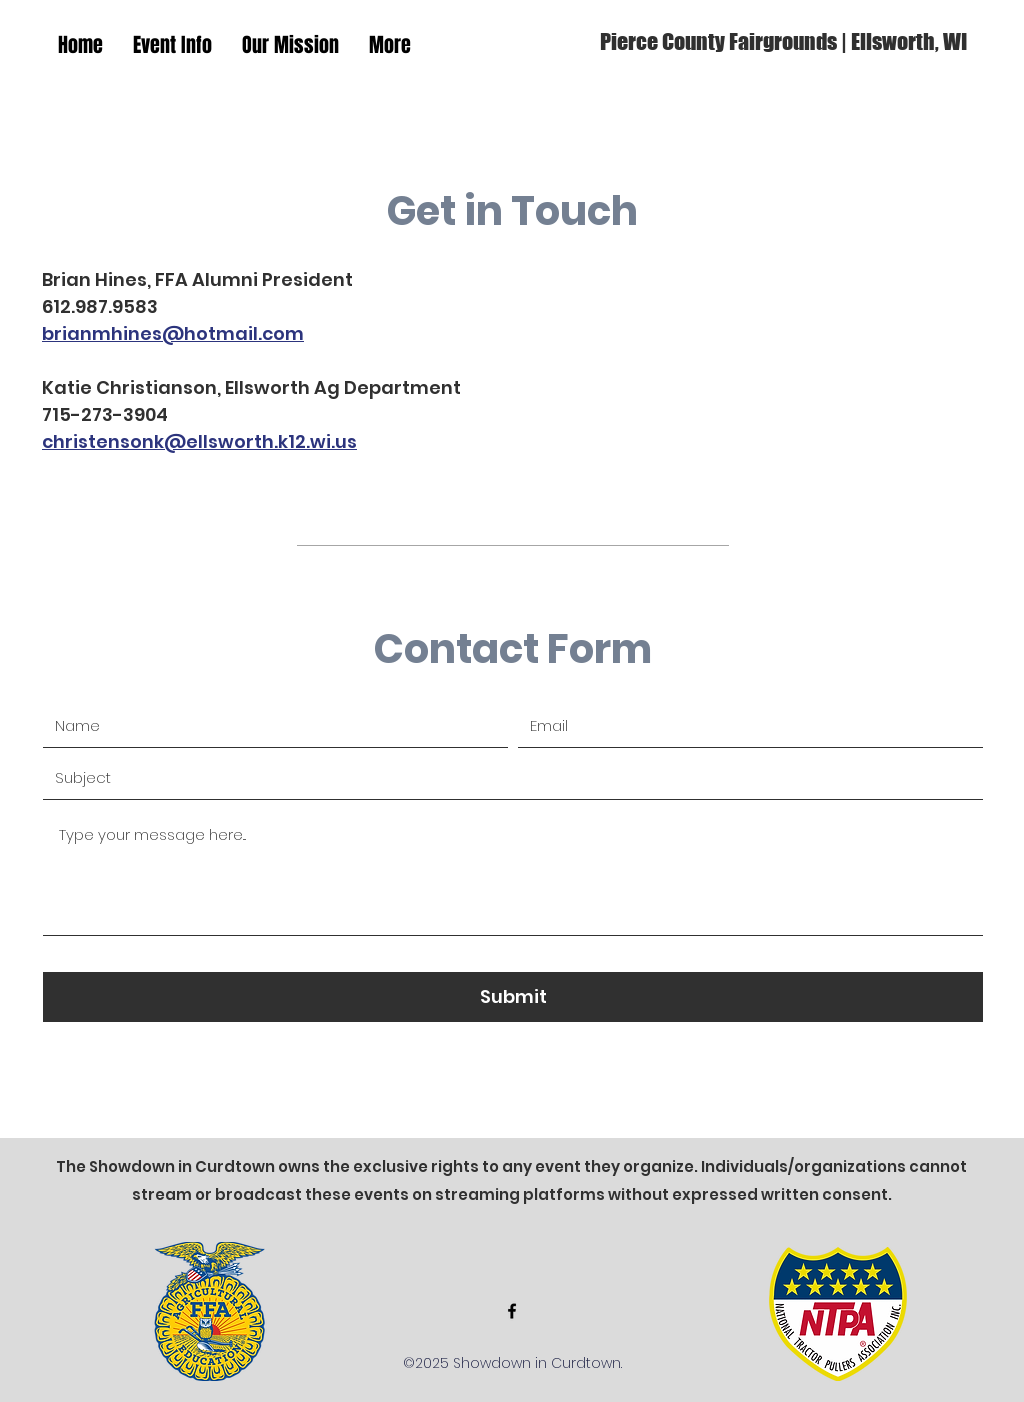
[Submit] (513, 997)
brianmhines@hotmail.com (173, 333)
